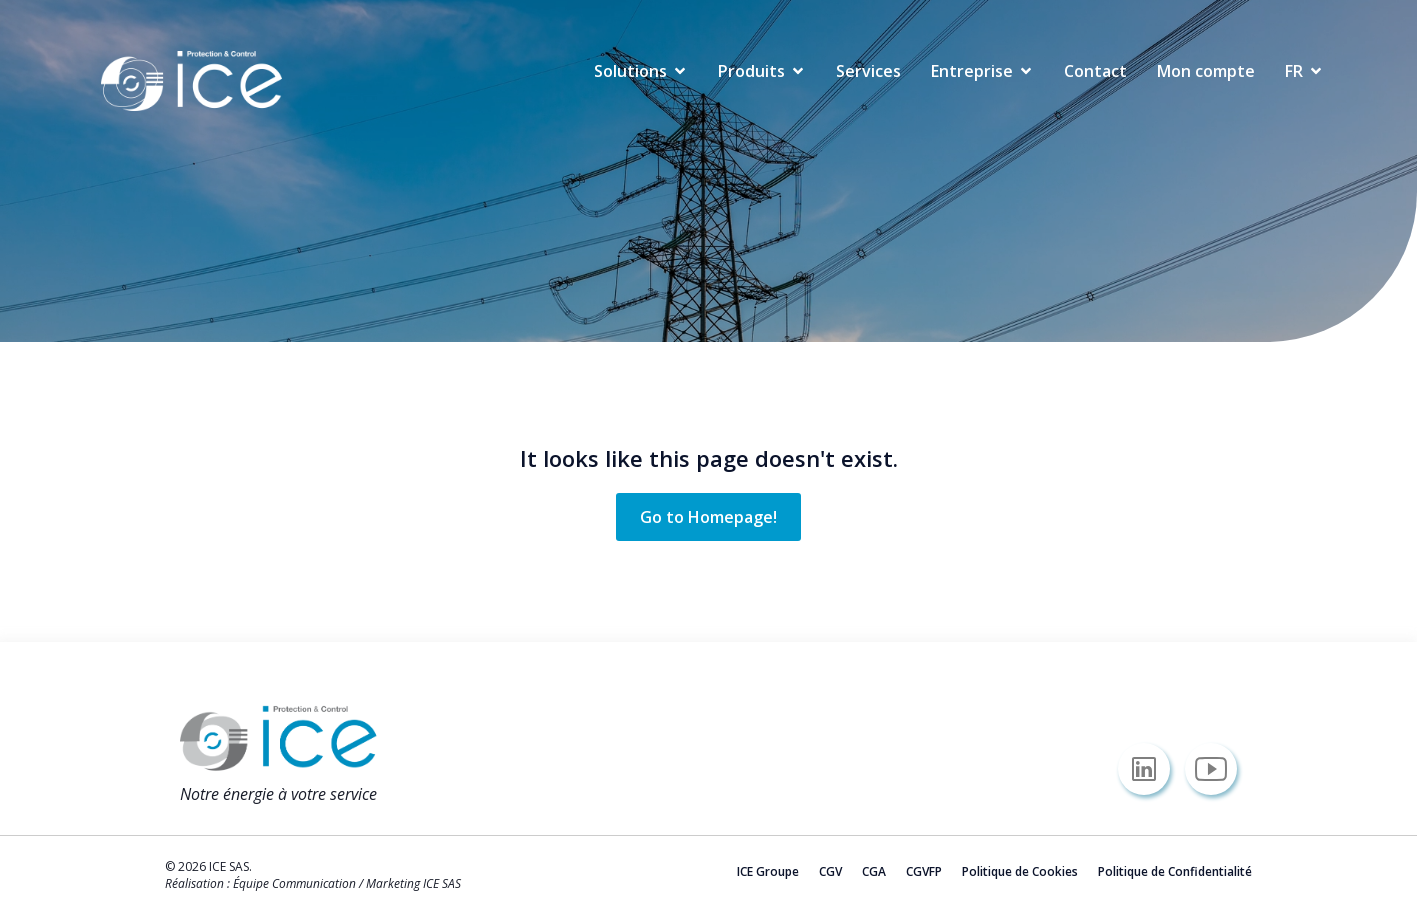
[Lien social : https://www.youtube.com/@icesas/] (1218, 769)
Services (868, 71)
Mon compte (1206, 71)
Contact (1095, 71)
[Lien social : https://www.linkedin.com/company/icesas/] (1151, 769)
